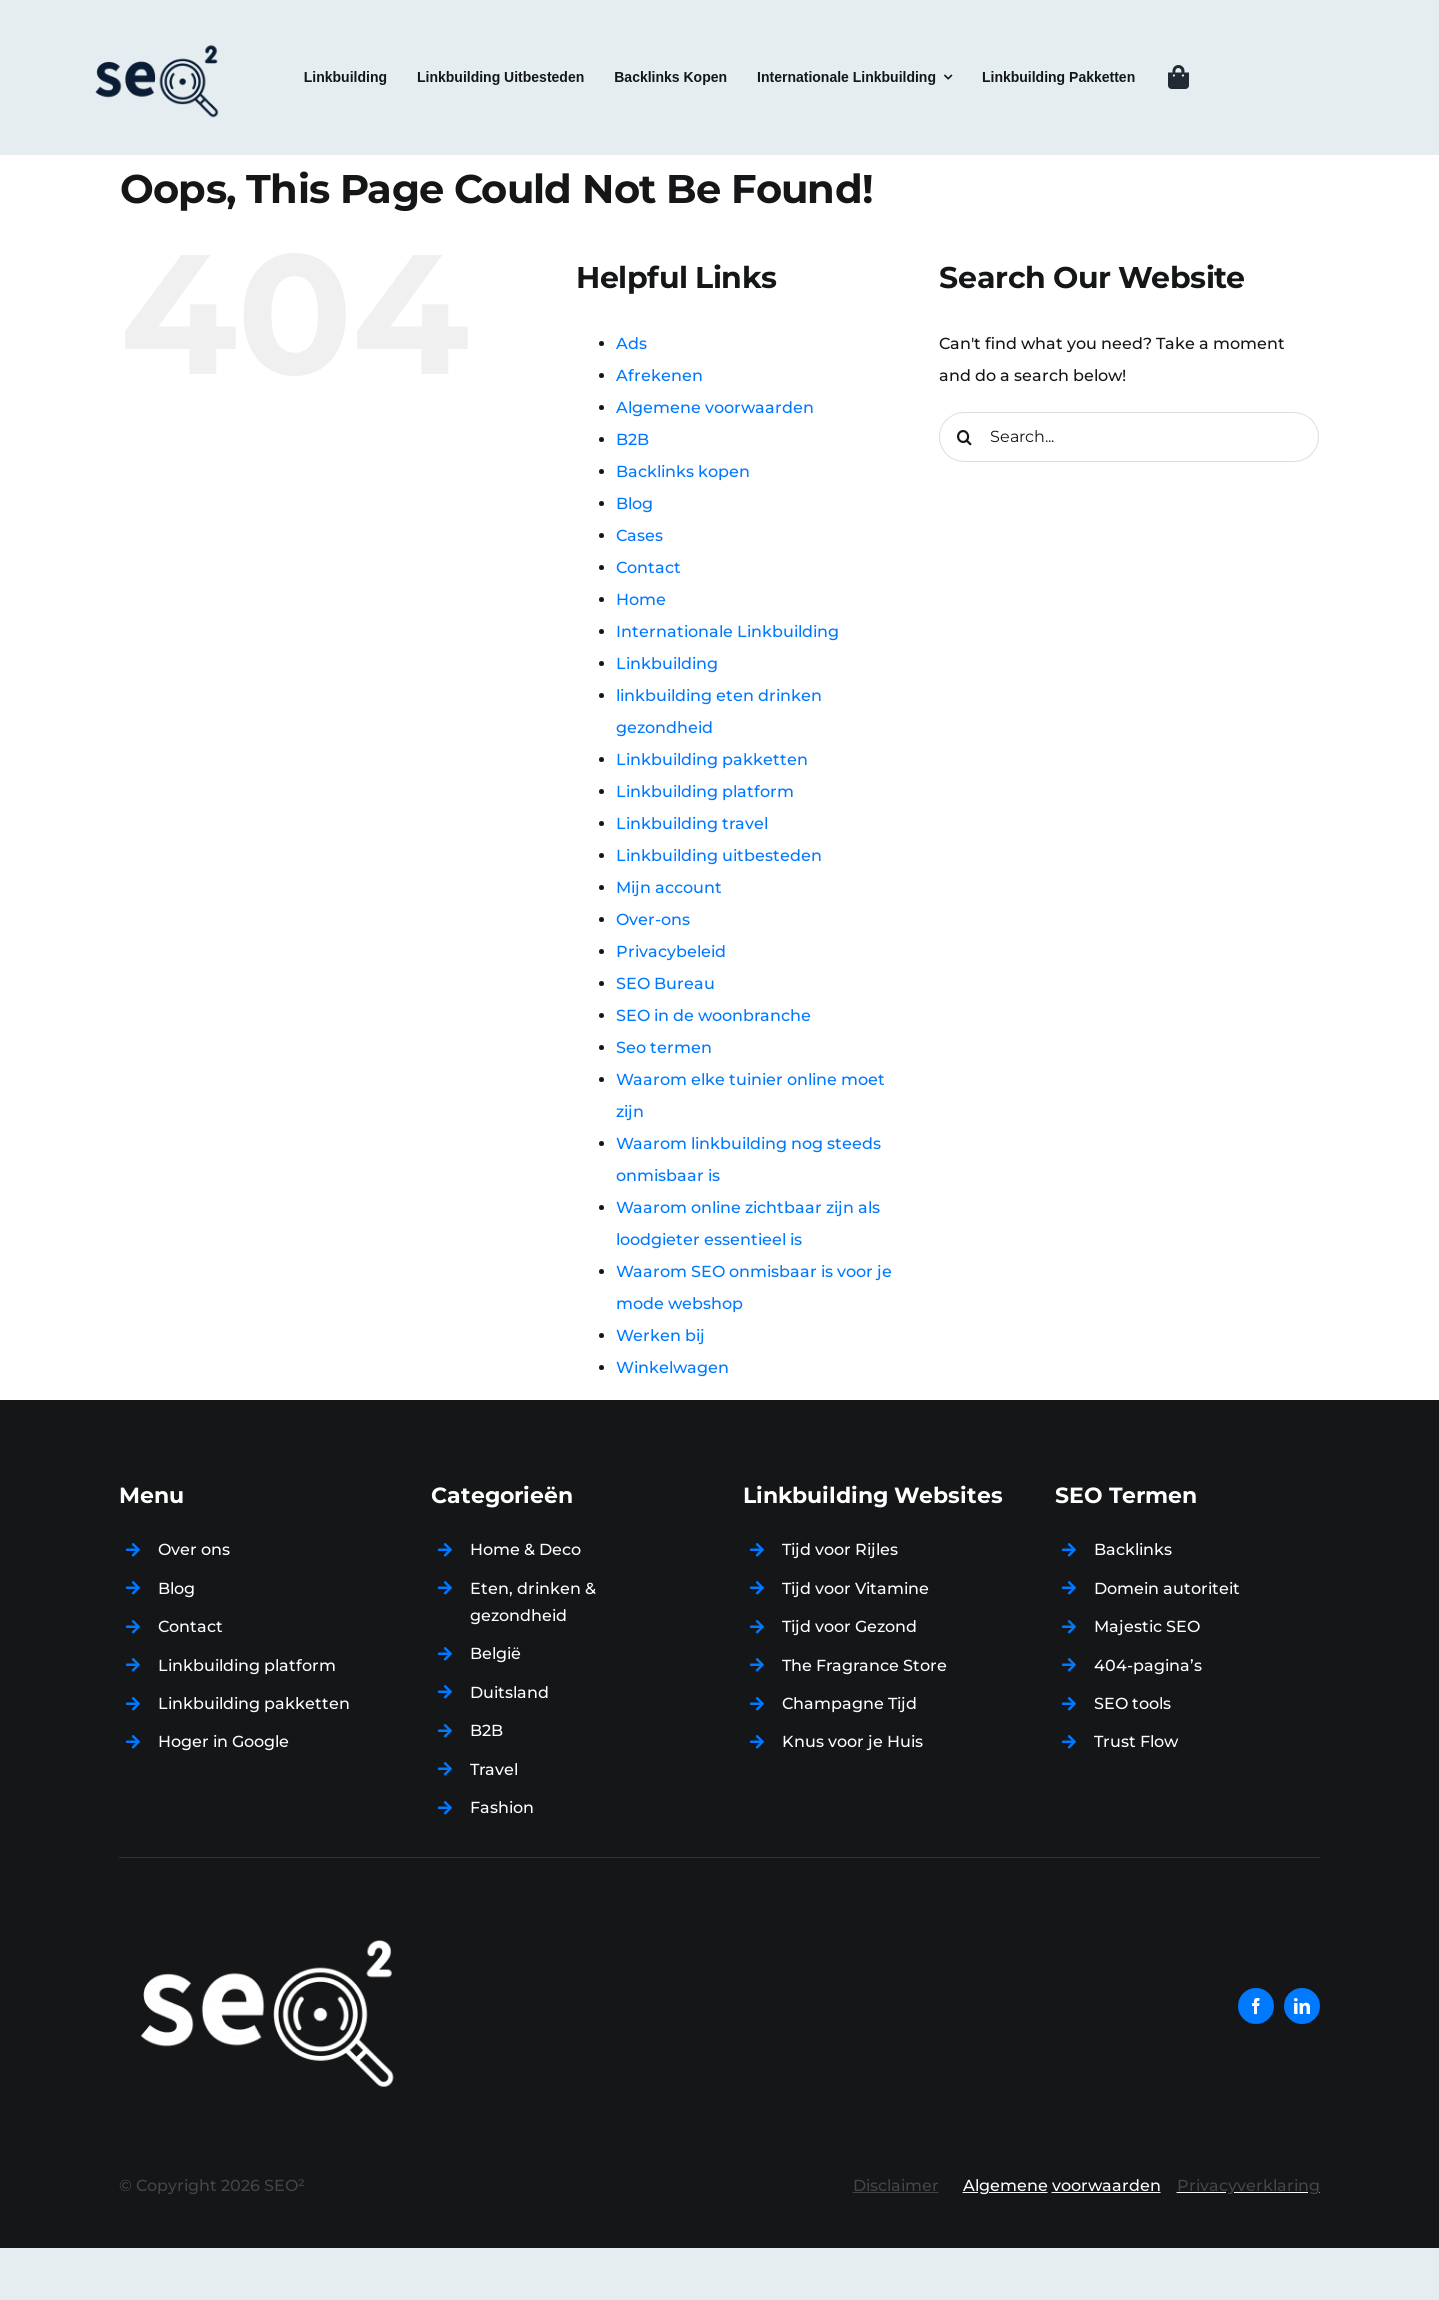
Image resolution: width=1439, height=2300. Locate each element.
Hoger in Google (223, 1741)
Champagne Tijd (849, 1703)
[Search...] (1129, 437)
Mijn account (669, 887)
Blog (634, 503)
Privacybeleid (671, 951)
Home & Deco (525, 1549)
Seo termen (664, 1047)
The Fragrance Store (864, 1665)
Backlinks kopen (683, 471)
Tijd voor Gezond (849, 1626)
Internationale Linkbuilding (727, 631)
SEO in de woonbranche (713, 1015)
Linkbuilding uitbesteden (719, 855)
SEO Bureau (665, 983)
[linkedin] (1302, 2006)
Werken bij (660, 1335)
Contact (648, 567)
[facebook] (1256, 2006)
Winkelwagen (672, 1367)
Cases (639, 535)
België (495, 1653)
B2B (632, 439)
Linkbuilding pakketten (712, 759)
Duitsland (509, 1692)
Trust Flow (1136, 1741)
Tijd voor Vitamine (855, 1588)
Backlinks (1133, 1549)
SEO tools (1132, 1703)
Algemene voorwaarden (715, 407)
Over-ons (653, 919)
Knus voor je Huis (852, 1741)
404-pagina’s (1148, 1665)
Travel (494, 1769)
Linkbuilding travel (692, 823)
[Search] (964, 437)
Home (641, 599)
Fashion (502, 1807)
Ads (631, 343)
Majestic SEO (1147, 1626)
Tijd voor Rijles (840, 1549)
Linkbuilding (667, 663)
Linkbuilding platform (705, 791)
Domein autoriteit (1167, 1588)
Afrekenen (659, 375)
